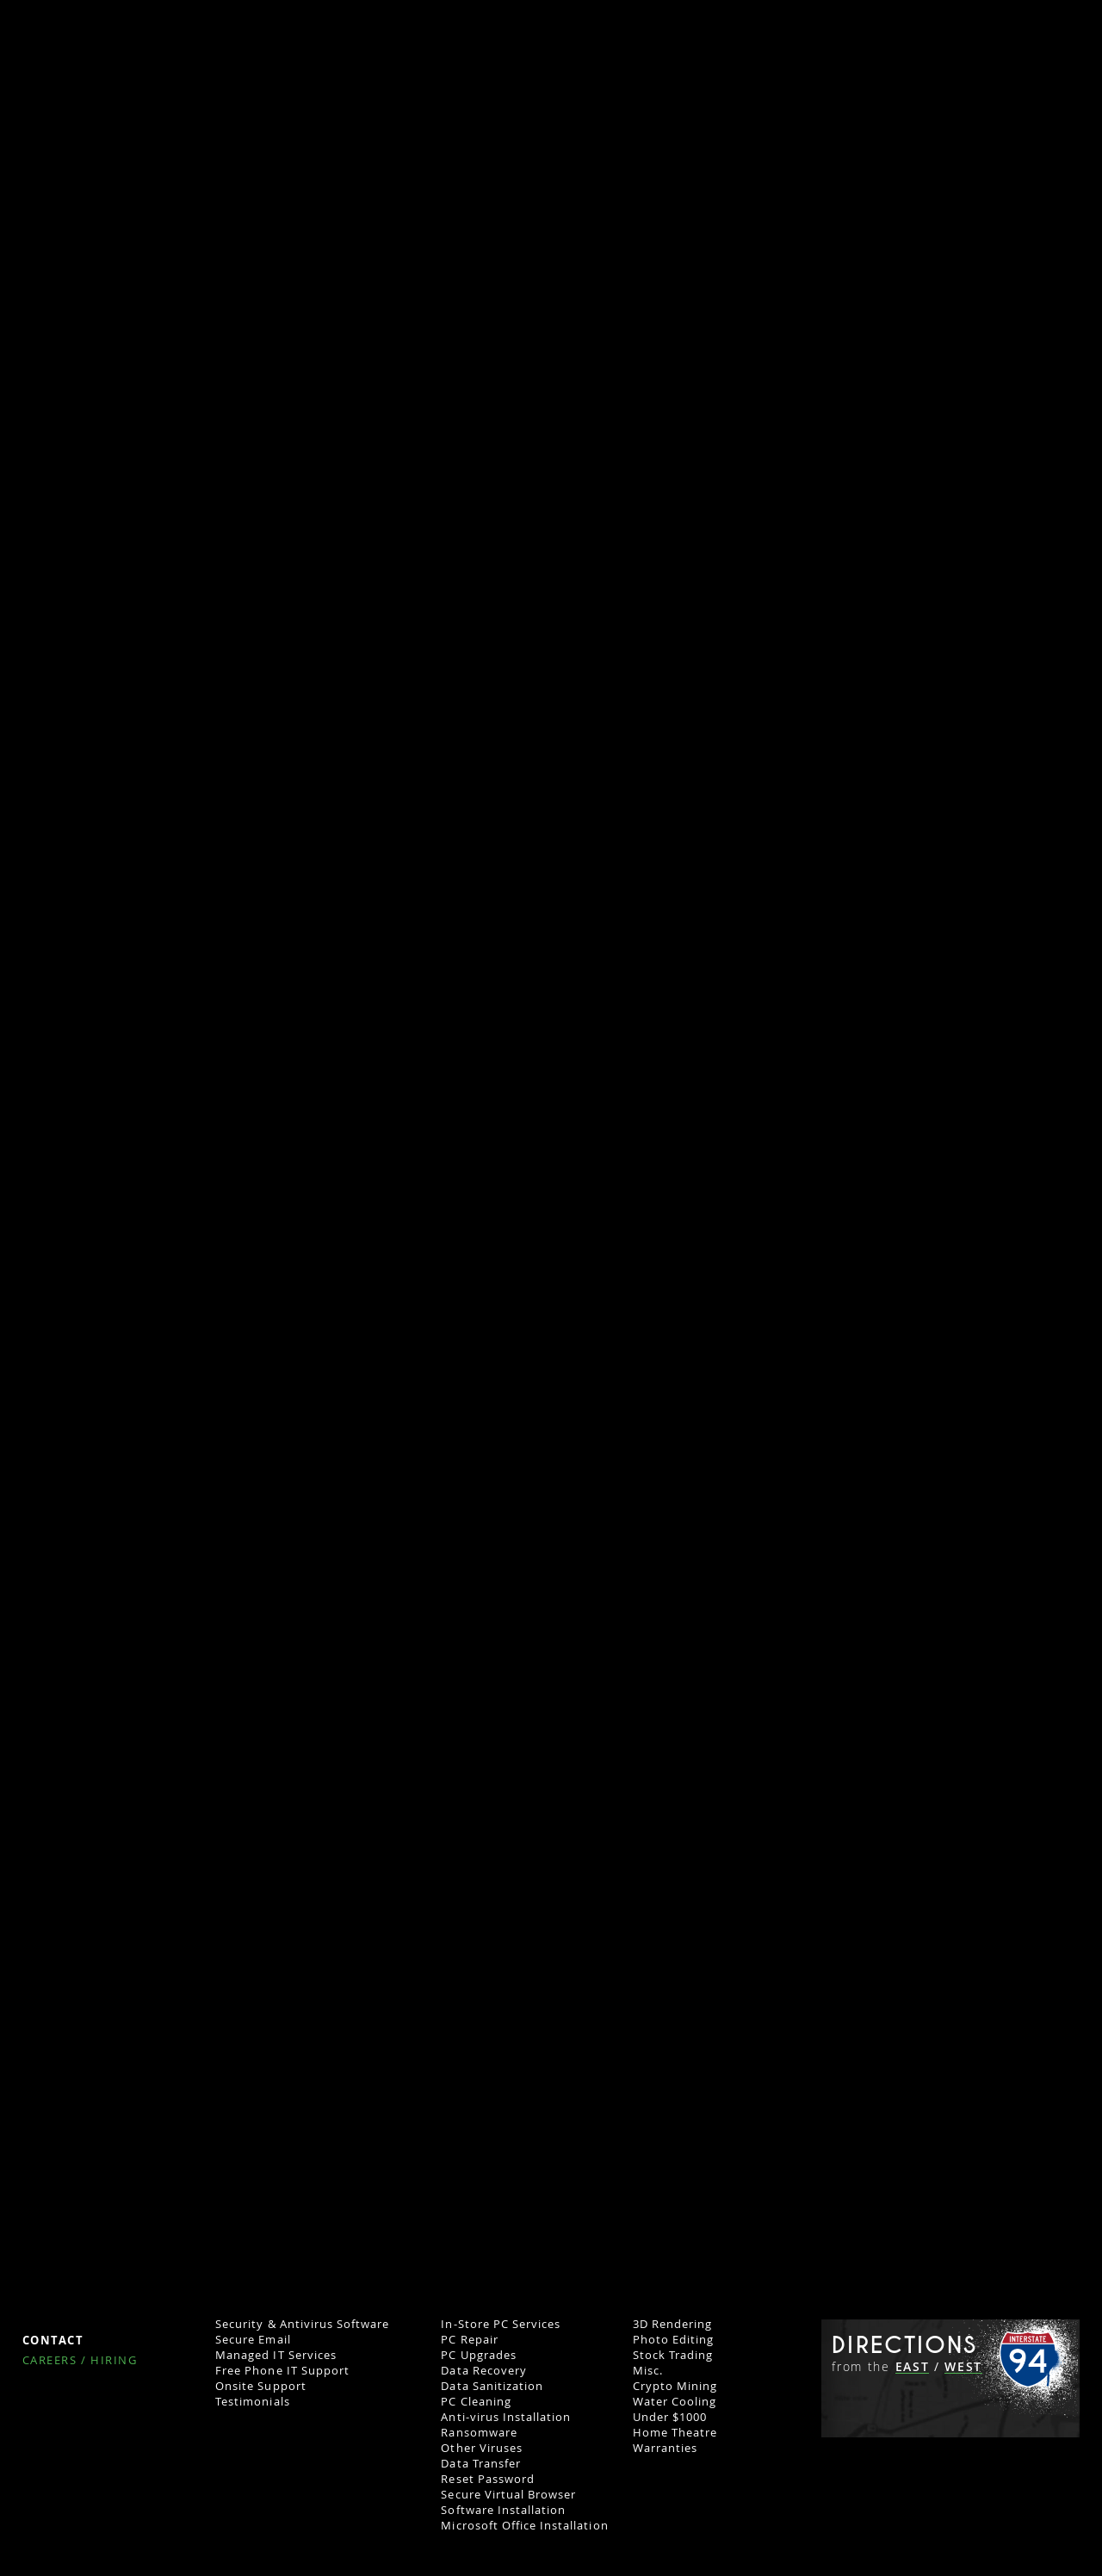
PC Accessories (485, 2261)
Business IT (254, 2152)
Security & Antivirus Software (302, 2323)
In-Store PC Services (500, 2323)
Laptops (465, 2200)
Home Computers (501, 2152)
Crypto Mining (675, 2385)
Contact (53, 2341)
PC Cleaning (476, 2401)
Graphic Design (677, 2277)
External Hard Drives (502, 2277)
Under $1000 (670, 2416)
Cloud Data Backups (274, 2308)
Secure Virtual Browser (508, 2494)
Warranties (665, 2447)
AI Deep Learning (683, 2215)
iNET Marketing (86, 1933)
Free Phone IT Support (282, 2370)
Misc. (648, 2370)
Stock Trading (673, 2354)
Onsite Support (260, 2385)
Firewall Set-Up (260, 2292)
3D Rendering (672, 2323)
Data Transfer (481, 2463)
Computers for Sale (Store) (520, 2169)
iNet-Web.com (631, 1786)
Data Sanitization (492, 2385)
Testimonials (252, 2401)
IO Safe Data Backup (275, 2277)
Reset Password (488, 2478)
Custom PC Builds (695, 2152)
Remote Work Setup (274, 2169)
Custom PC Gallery (688, 2200)
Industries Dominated (280, 2215)
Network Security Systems (293, 2261)
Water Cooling (675, 2401)
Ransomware (479, 2432)
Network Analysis (267, 2231)
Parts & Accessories (498, 2231)
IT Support (472, 2292)
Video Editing (672, 2231)
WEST (963, 2367)
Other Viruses (482, 2447)
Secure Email (252, 2339)
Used (455, 2215)
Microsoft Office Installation (524, 2525)
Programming (673, 2308)
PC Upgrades (478, 2354)
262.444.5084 (1017, 2201)
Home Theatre (675, 2432)
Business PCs (671, 2184)
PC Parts (466, 2246)
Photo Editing (674, 2339)
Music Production (685, 2261)
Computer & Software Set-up (300, 2246)
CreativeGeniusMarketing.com (132, 1786)
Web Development (687, 2292)
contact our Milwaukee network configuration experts (423, 1385)
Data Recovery (484, 2370)
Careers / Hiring (80, 2361)
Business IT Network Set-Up (297, 2184)
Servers (237, 2200)
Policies (51, 2308)
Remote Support (490, 2308)
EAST (912, 2367)
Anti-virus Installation (506, 2416)
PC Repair (469, 2339)
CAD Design (666, 2246)
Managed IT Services (276, 2354)
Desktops (468, 2184)
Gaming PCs (668, 2169)
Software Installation (503, 2509)
